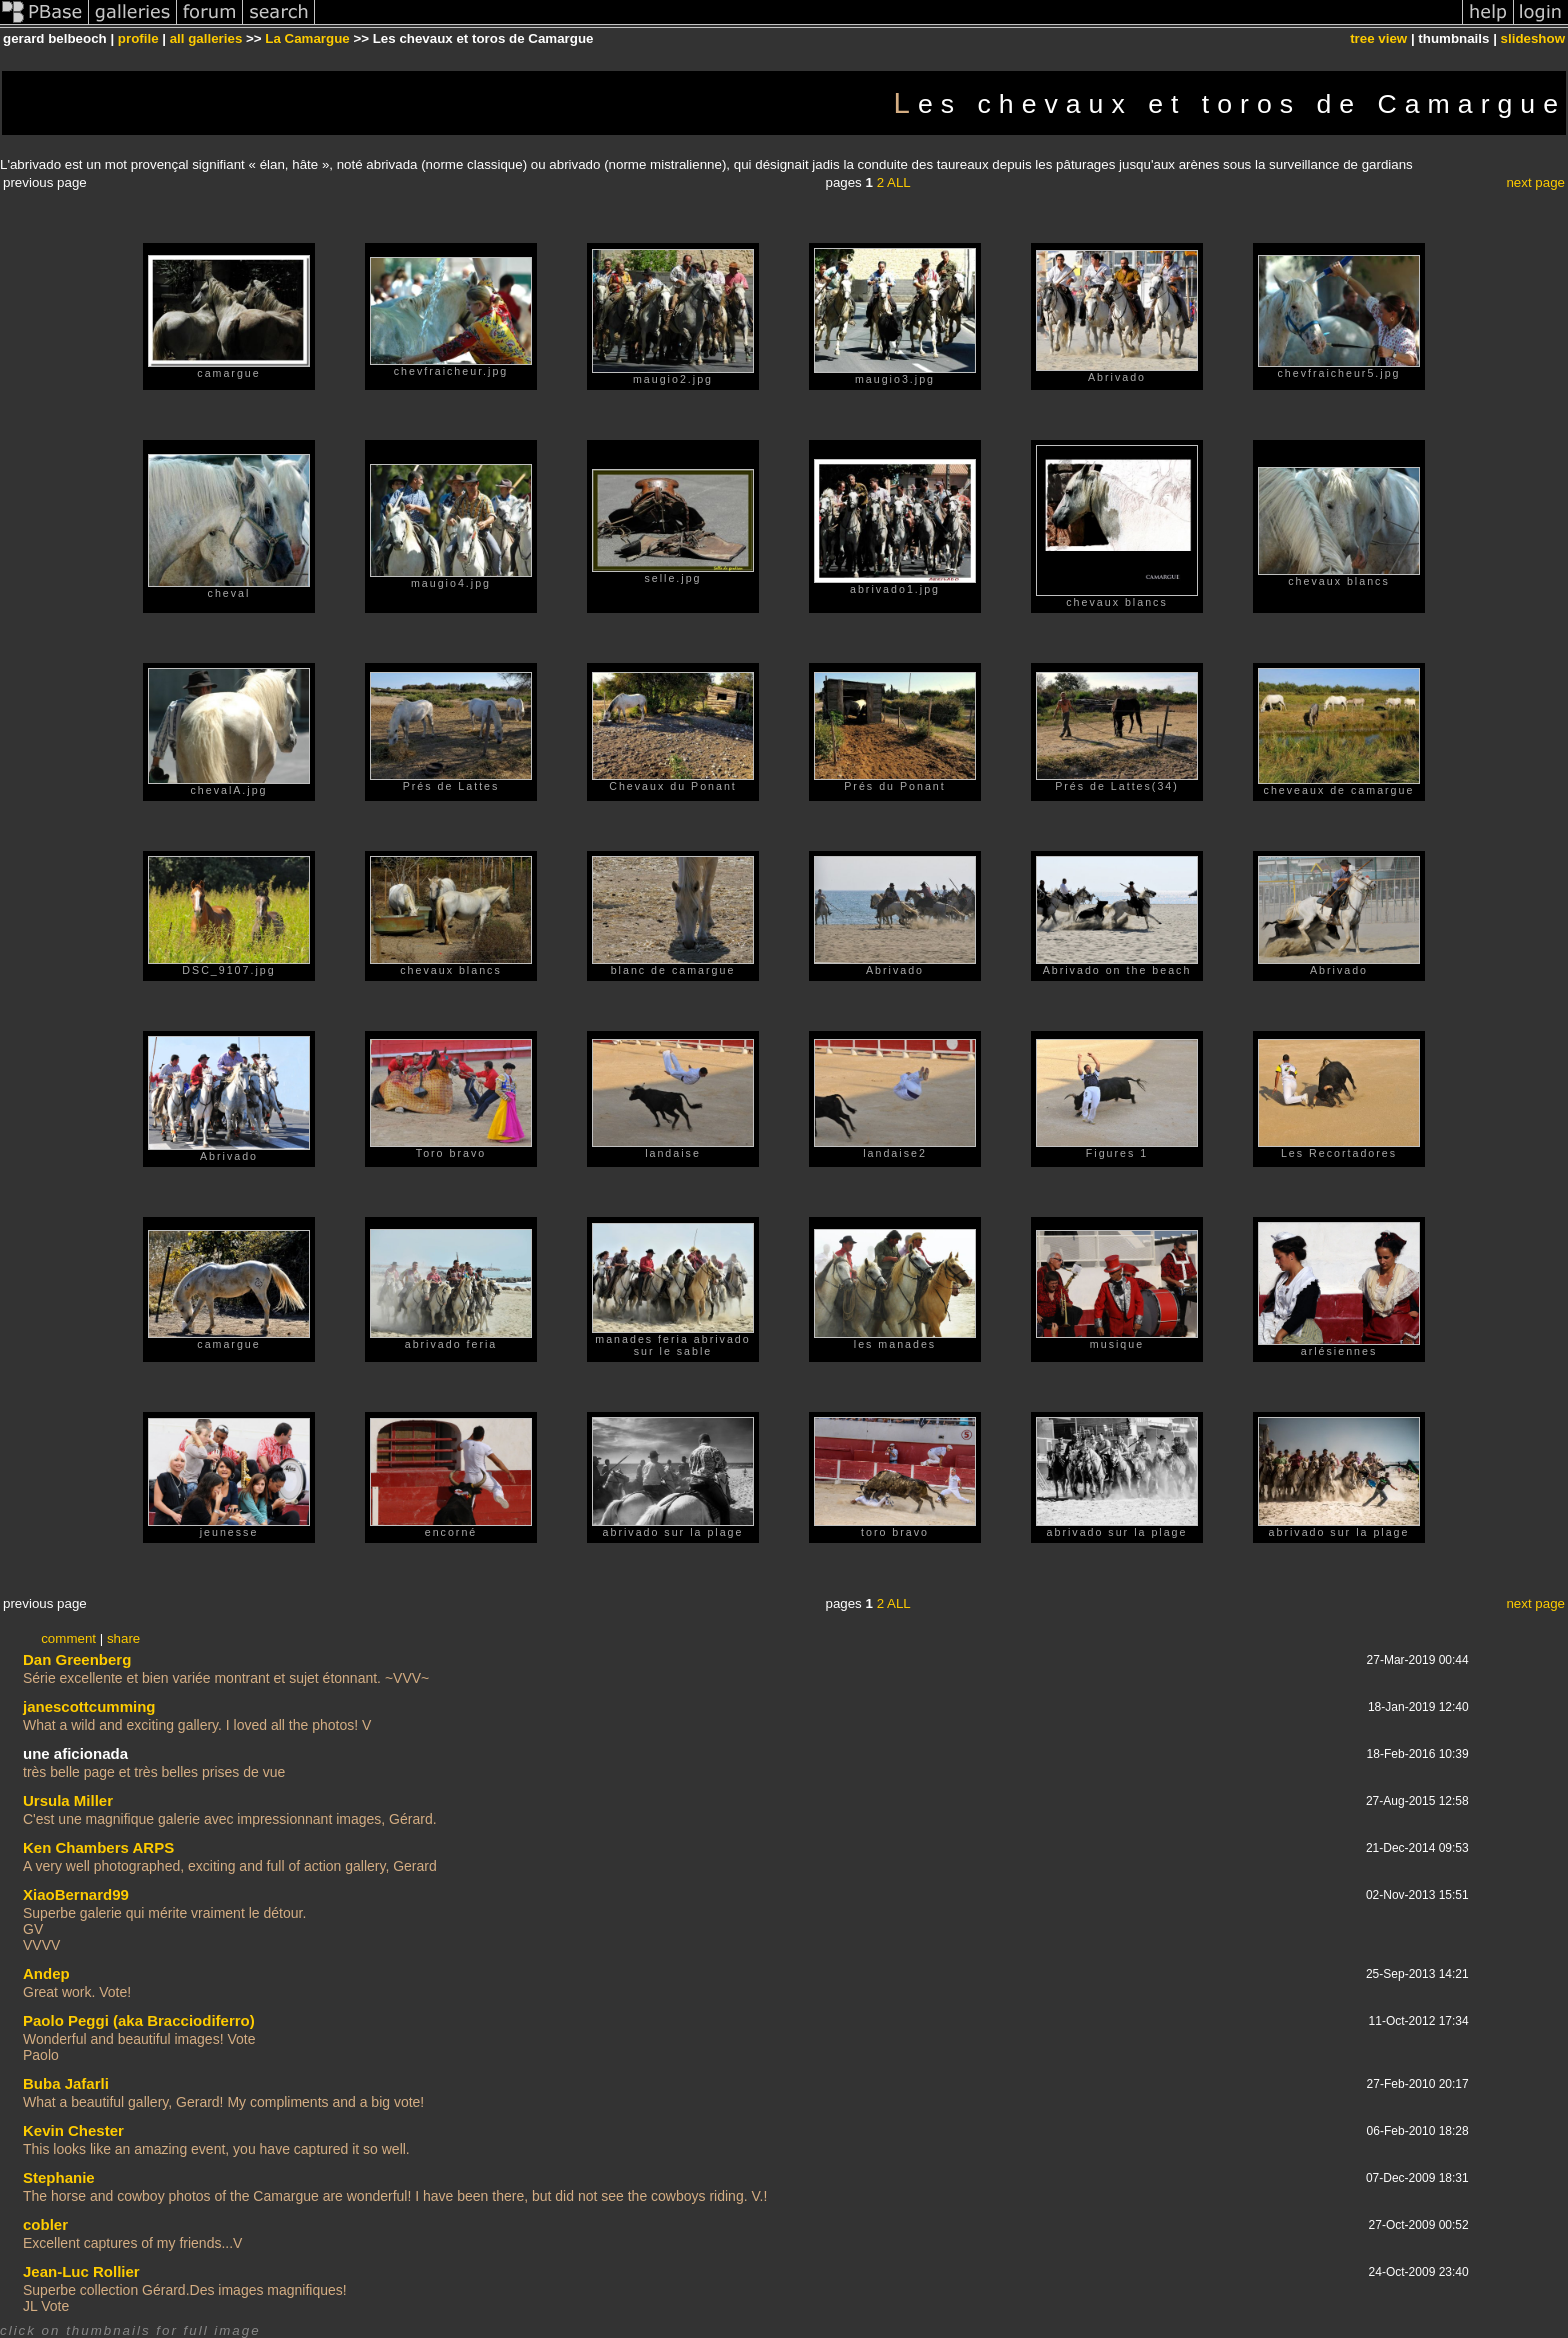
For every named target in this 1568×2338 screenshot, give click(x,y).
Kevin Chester (73, 2130)
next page (1535, 182)
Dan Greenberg (77, 1659)
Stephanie (59, 2177)
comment (68, 1638)
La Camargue (307, 38)
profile (138, 38)
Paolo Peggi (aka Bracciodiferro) (139, 2020)
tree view (1378, 38)
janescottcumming (89, 1706)
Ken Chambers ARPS (98, 1847)
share (123, 1638)
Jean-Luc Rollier (81, 2271)
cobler (45, 2224)
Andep (46, 1973)
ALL (899, 182)
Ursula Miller (68, 1800)
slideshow (1533, 38)
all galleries (206, 38)
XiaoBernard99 (76, 1894)
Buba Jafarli (66, 2083)
